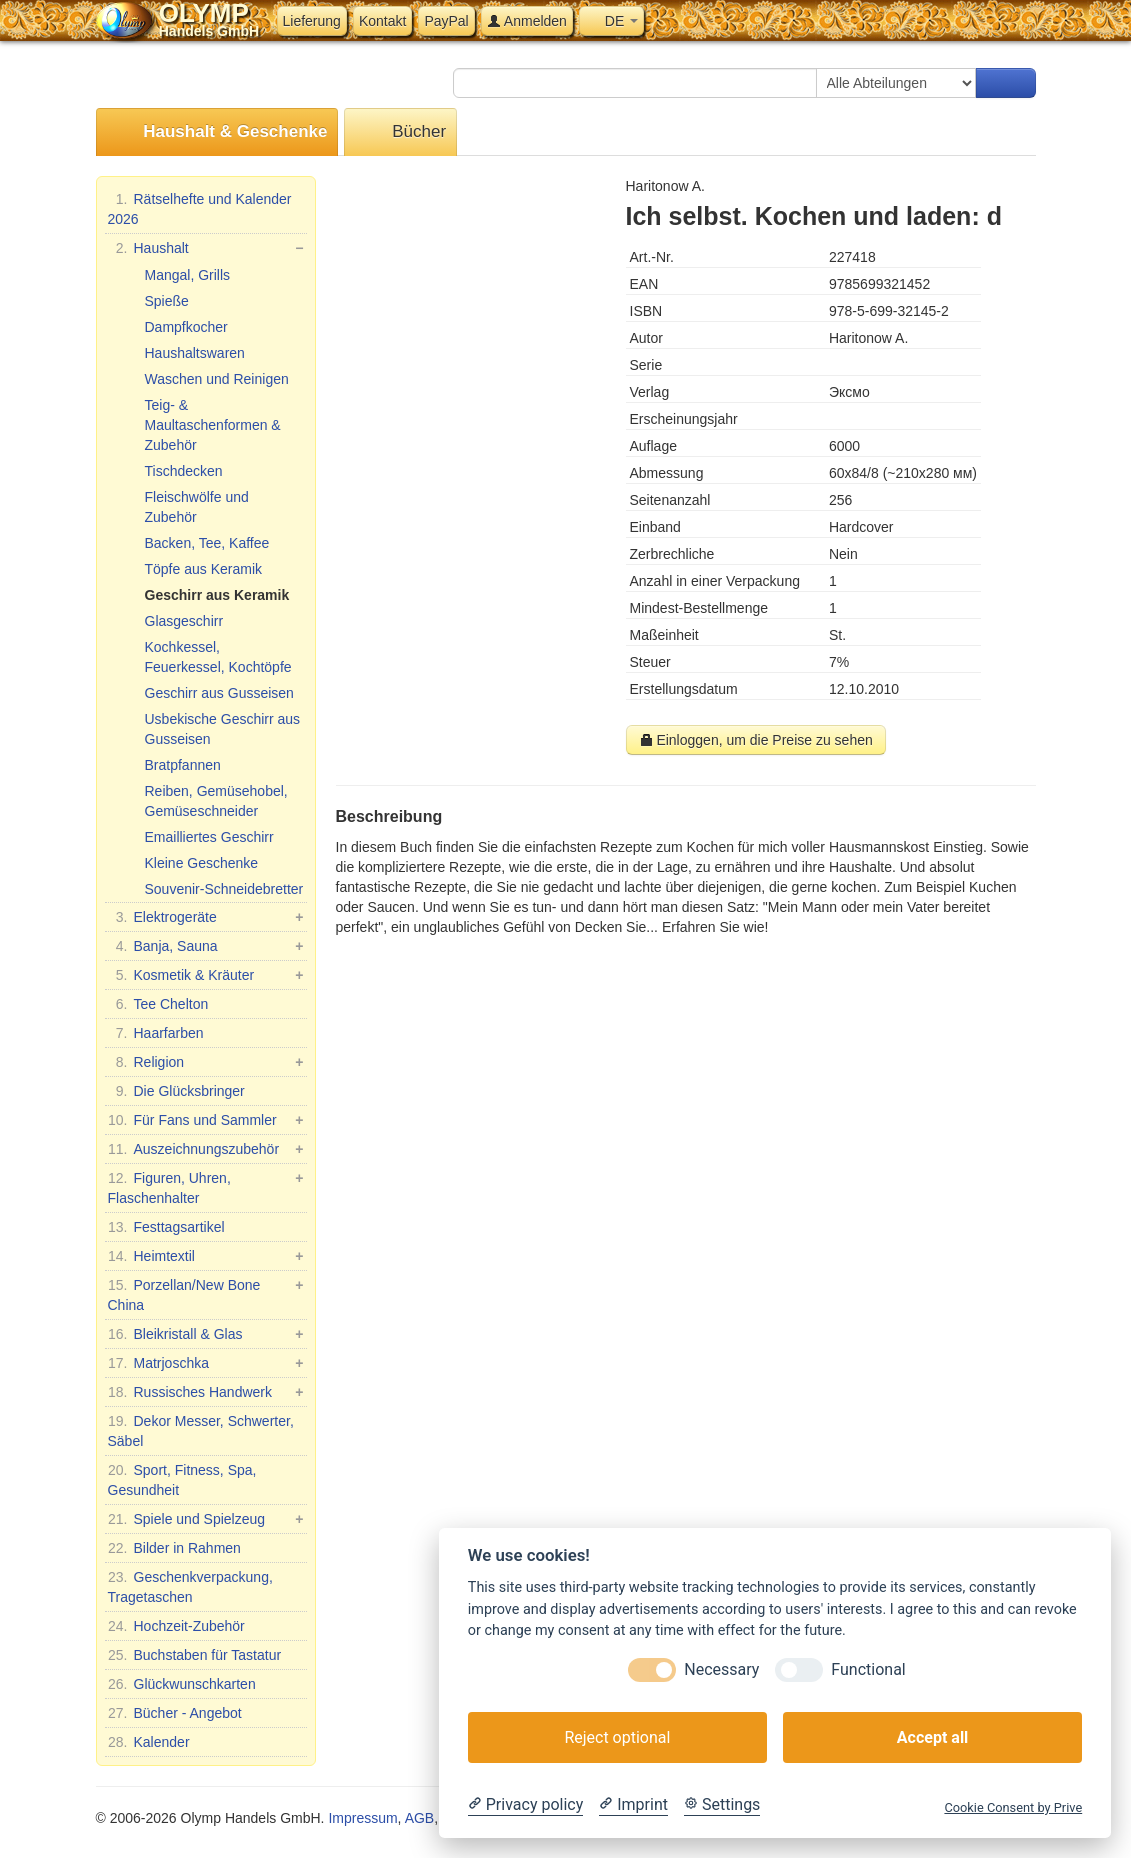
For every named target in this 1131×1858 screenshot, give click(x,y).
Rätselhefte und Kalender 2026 (200, 208)
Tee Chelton (158, 1004)
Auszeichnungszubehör (206, 1149)
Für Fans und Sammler (206, 1120)
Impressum (362, 1818)
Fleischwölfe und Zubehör (197, 507)
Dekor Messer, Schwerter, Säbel (201, 1430)
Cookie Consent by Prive (1013, 1807)
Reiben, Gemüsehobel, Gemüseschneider (216, 801)
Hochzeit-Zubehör (176, 1626)
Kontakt (382, 21)
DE (611, 21)
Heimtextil (206, 1256)
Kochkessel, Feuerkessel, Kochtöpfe (218, 657)
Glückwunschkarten (182, 1684)
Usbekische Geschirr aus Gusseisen (223, 729)
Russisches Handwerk (206, 1392)
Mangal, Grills (188, 275)
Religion (206, 1062)
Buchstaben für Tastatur (195, 1655)
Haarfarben (156, 1033)
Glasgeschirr (184, 621)
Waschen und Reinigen (217, 379)
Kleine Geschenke (202, 863)
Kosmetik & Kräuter (206, 975)
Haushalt (206, 248)
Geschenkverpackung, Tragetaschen (190, 1586)
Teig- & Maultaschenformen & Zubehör (213, 425)
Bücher (400, 132)
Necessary (721, 1669)
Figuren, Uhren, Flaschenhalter (206, 1187)
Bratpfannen (183, 765)
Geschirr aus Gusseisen (219, 693)
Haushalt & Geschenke (217, 132)
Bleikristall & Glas (206, 1334)
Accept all (932, 1737)
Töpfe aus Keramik (204, 569)
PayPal (446, 21)
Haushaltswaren (195, 353)
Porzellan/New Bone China (206, 1294)
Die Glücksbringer (176, 1091)
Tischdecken (184, 471)
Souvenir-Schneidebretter (224, 889)
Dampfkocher (186, 327)
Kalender (149, 1742)
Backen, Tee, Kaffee (207, 543)
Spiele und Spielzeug (206, 1519)
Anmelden (527, 21)
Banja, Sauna (206, 946)
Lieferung (312, 21)
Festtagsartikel (166, 1227)
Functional (868, 1669)
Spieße (167, 301)
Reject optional (617, 1737)
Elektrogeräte (206, 917)
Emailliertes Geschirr (209, 837)
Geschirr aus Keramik (217, 595)
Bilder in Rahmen (174, 1548)
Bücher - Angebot (175, 1713)
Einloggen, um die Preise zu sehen (756, 740)
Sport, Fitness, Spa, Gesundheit (182, 1479)
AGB (420, 1818)
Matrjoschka (206, 1363)
